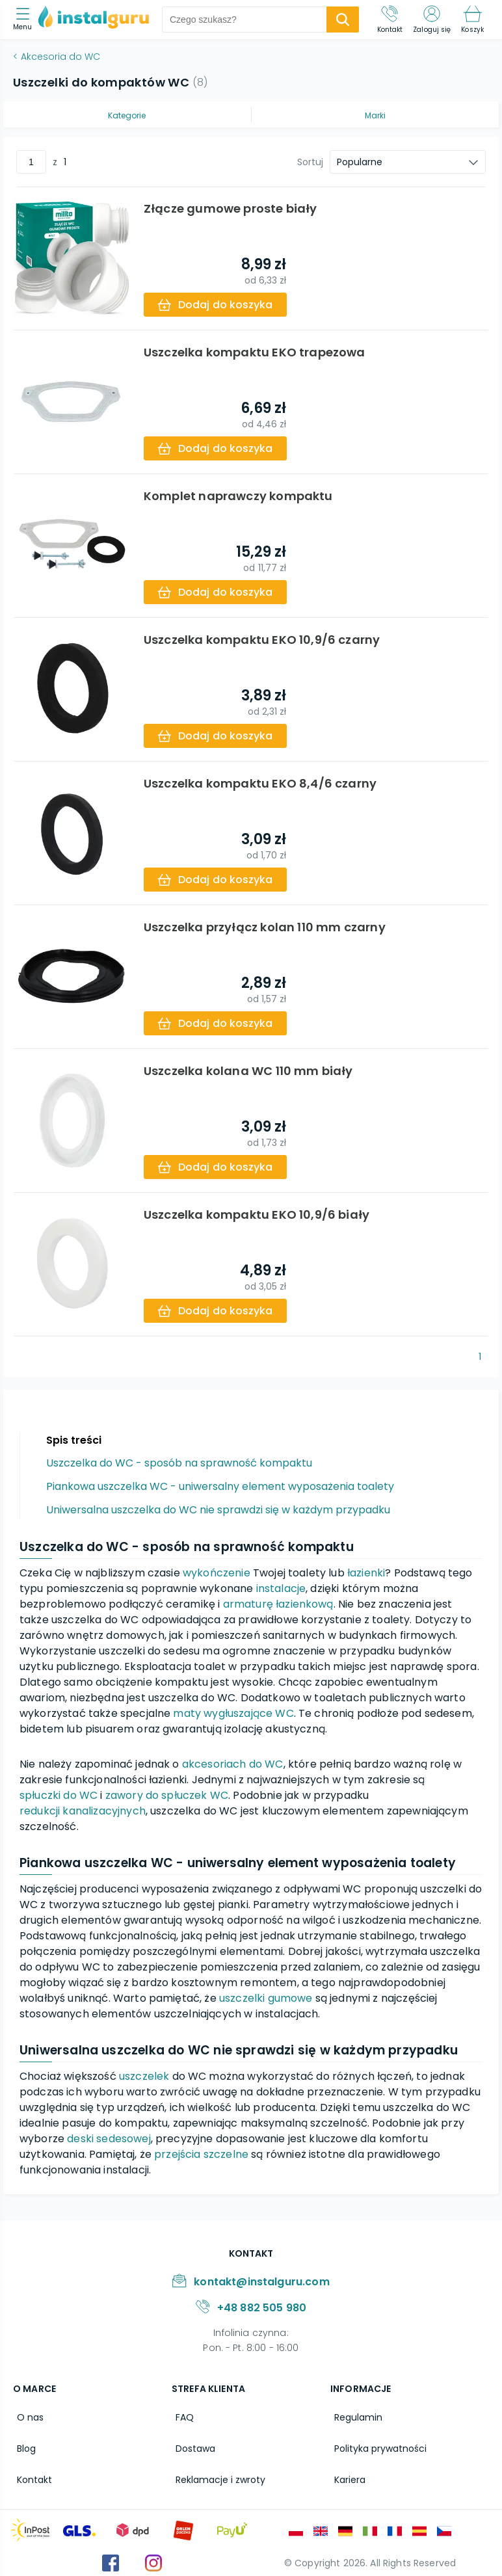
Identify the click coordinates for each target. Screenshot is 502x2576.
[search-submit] (342, 20)
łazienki (366, 1572)
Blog (22, 2443)
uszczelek (144, 2076)
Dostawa (191, 2443)
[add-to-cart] (217, 305)
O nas (26, 2416)
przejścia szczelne (201, 2154)
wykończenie (216, 1572)
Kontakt (30, 2471)
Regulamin (354, 2416)
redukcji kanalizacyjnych (83, 1810)
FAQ (181, 2416)
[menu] (25, 19)
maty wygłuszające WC (233, 1713)
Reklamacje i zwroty (216, 2471)
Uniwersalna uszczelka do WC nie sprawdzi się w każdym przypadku (218, 1509)
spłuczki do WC (59, 1795)
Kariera (346, 2471)
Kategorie (127, 115)
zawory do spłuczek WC (166, 1795)
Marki (375, 115)
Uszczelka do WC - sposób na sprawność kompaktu (179, 1462)
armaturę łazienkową (278, 1604)
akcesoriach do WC (233, 1764)
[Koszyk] (472, 19)
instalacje (281, 1588)
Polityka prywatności (376, 2443)
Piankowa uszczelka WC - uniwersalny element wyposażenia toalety (220, 1486)
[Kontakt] (390, 19)
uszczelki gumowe (266, 1998)
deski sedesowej (108, 2138)
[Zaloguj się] (432, 19)
